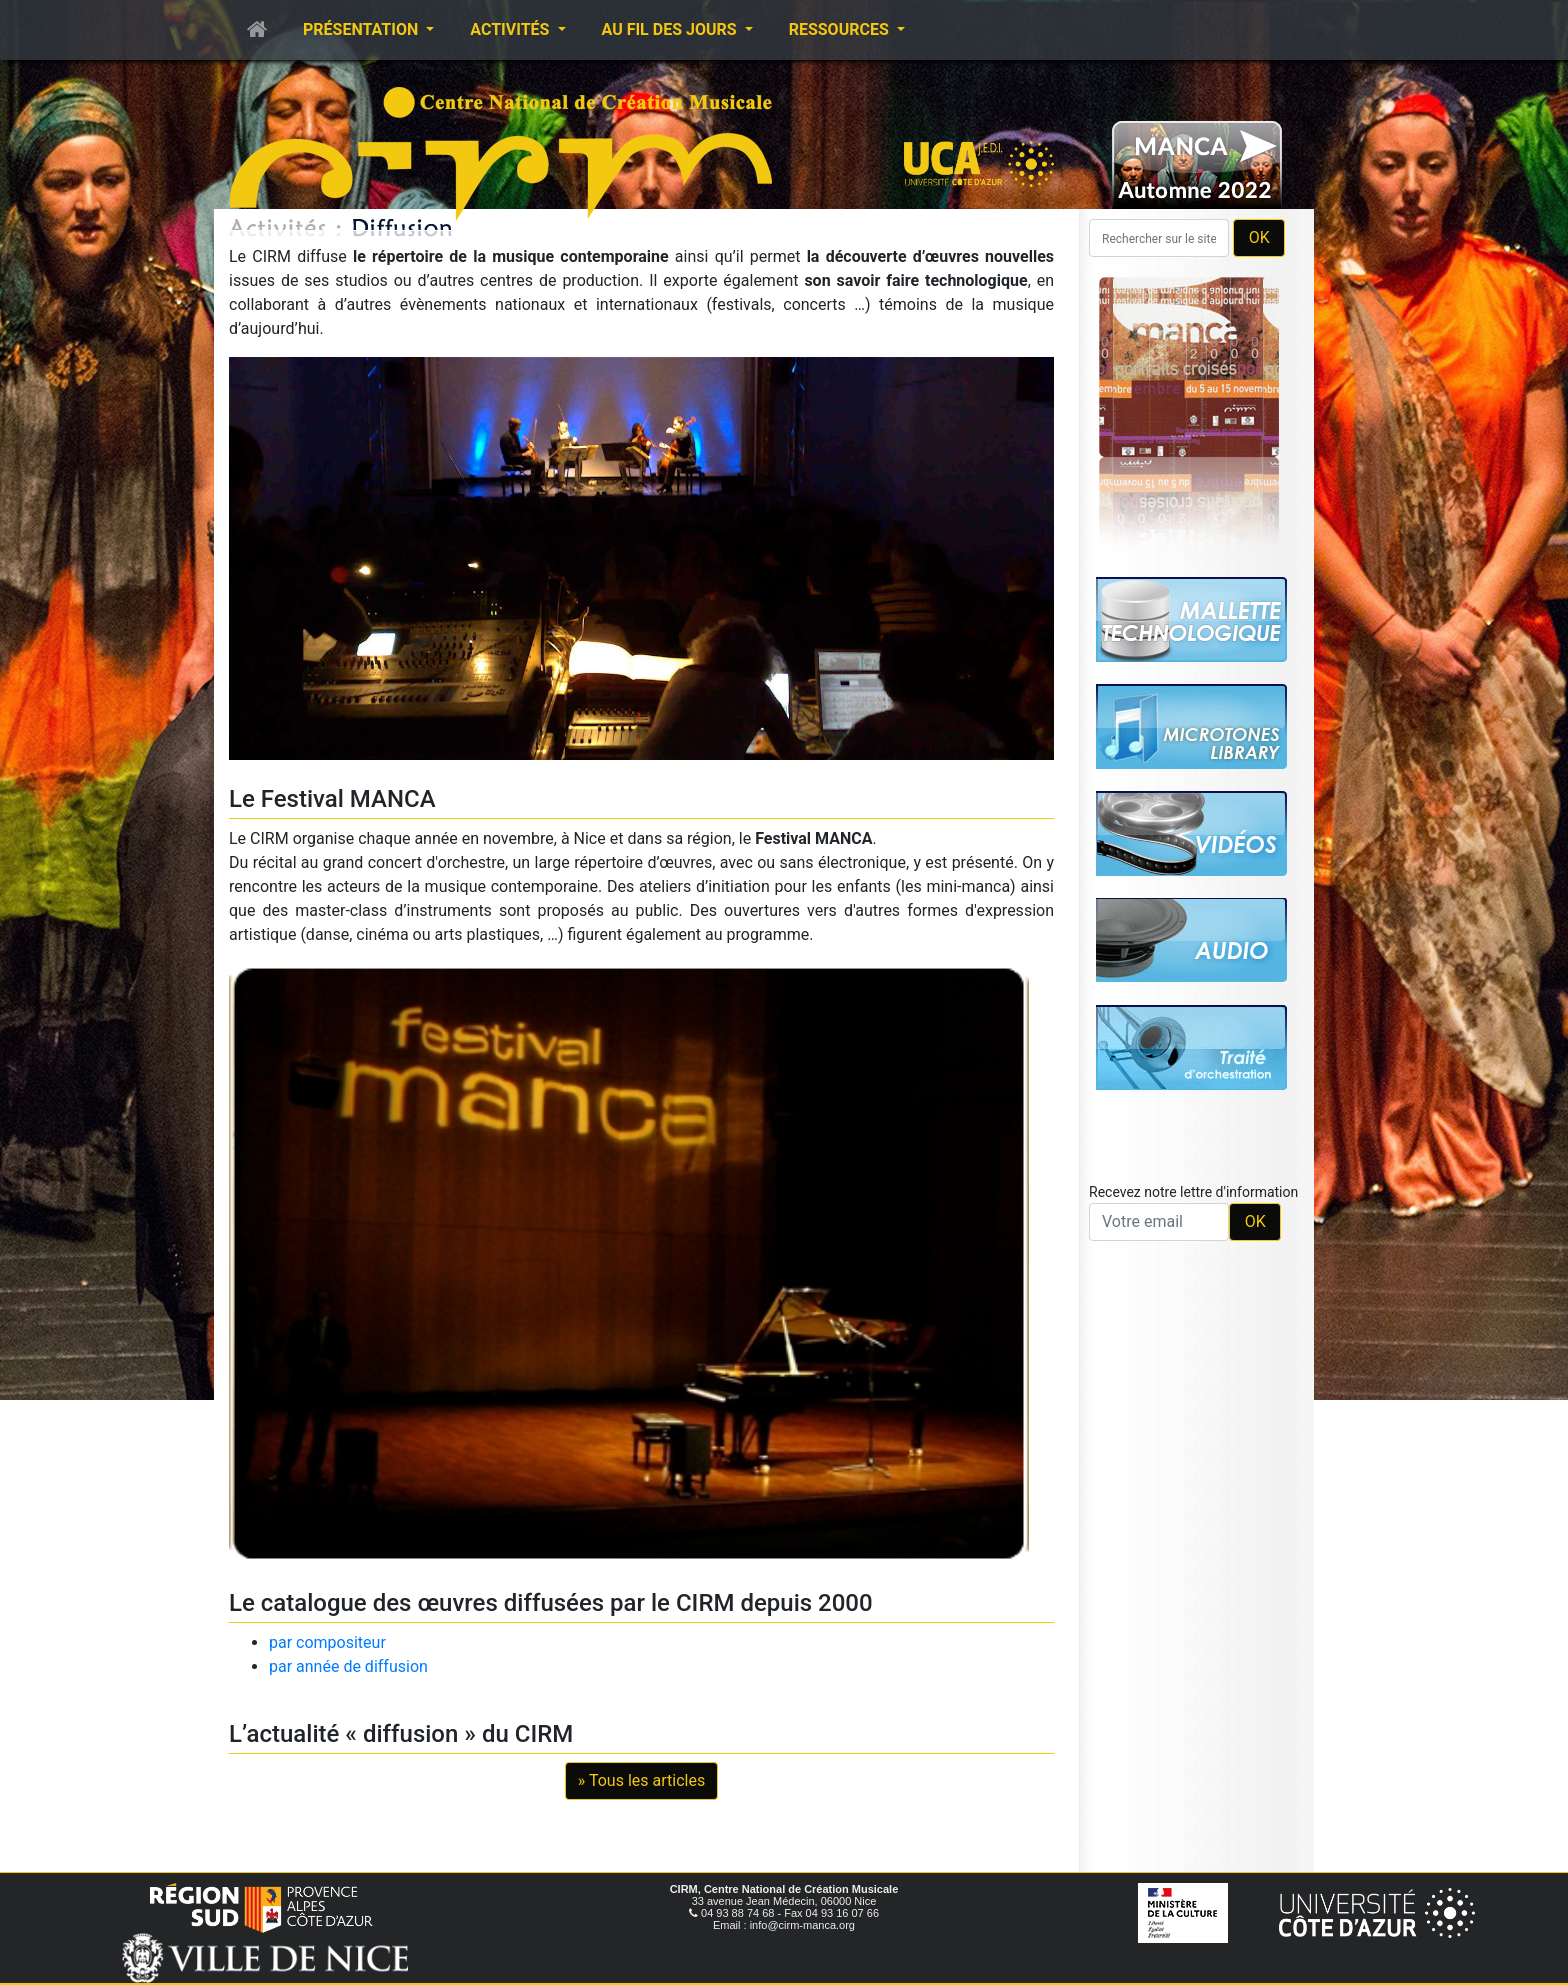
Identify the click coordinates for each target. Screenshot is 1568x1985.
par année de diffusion (348, 1666)
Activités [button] (511, 29)
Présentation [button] (362, 29)
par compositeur (327, 1642)
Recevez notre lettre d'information (1193, 1192)
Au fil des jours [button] (671, 29)
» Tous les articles (641, 1780)
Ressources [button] (841, 29)
